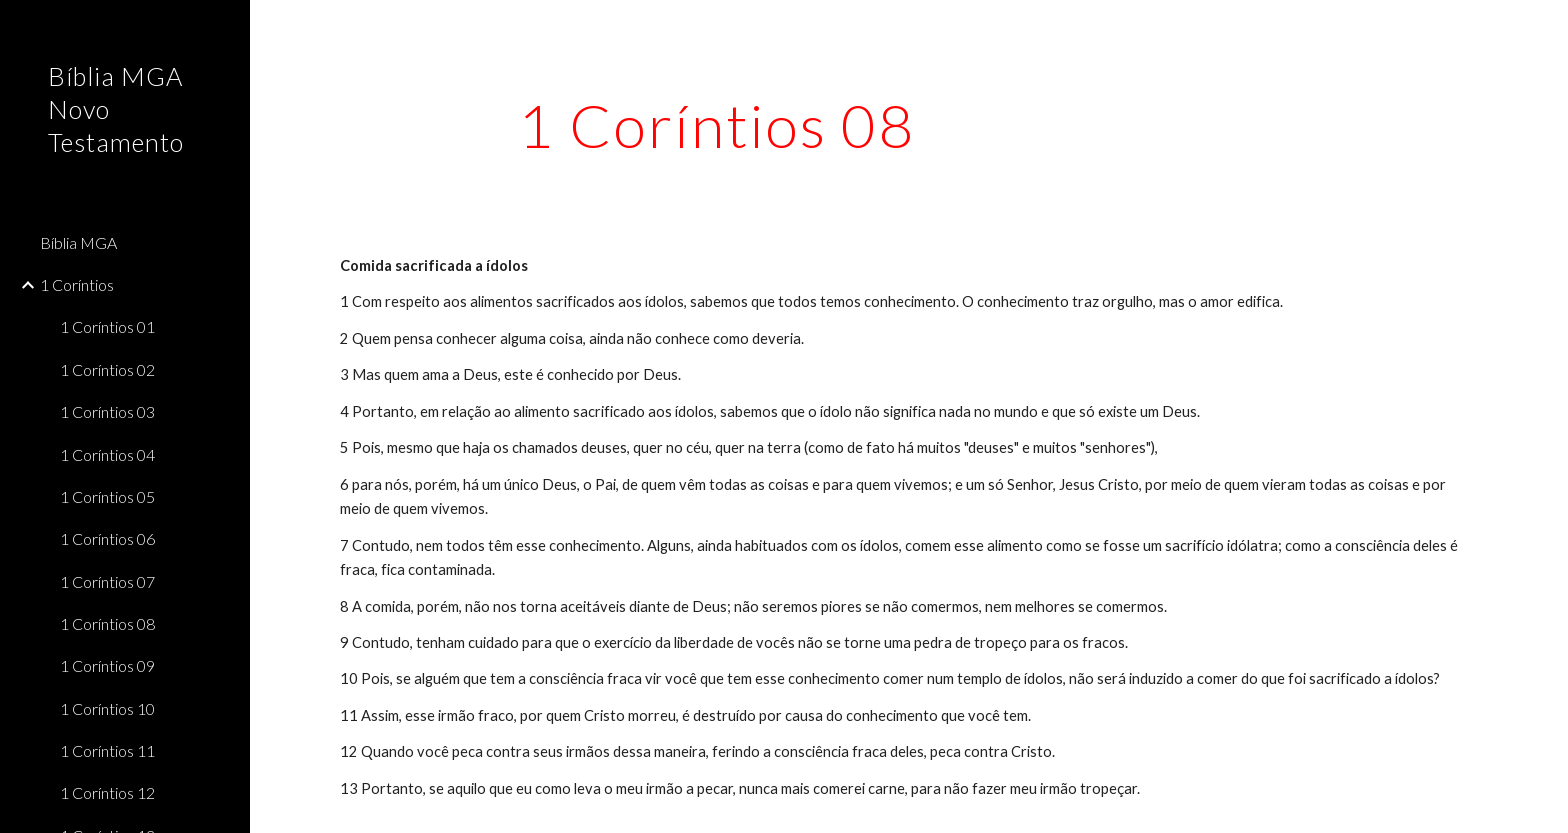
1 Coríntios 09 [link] (107, 665)
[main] (717, 125)
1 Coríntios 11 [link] (107, 750)
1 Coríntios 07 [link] (107, 581)
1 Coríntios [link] (77, 284)
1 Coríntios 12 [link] (107, 792)
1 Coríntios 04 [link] (107, 454)
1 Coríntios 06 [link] (107, 538)
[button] (1544, 28)
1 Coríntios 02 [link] (107, 369)
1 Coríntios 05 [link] (107, 496)
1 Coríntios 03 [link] (107, 411)
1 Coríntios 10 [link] (107, 708)
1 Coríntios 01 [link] (107, 326)
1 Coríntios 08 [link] (107, 623)
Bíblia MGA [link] (78, 242)
